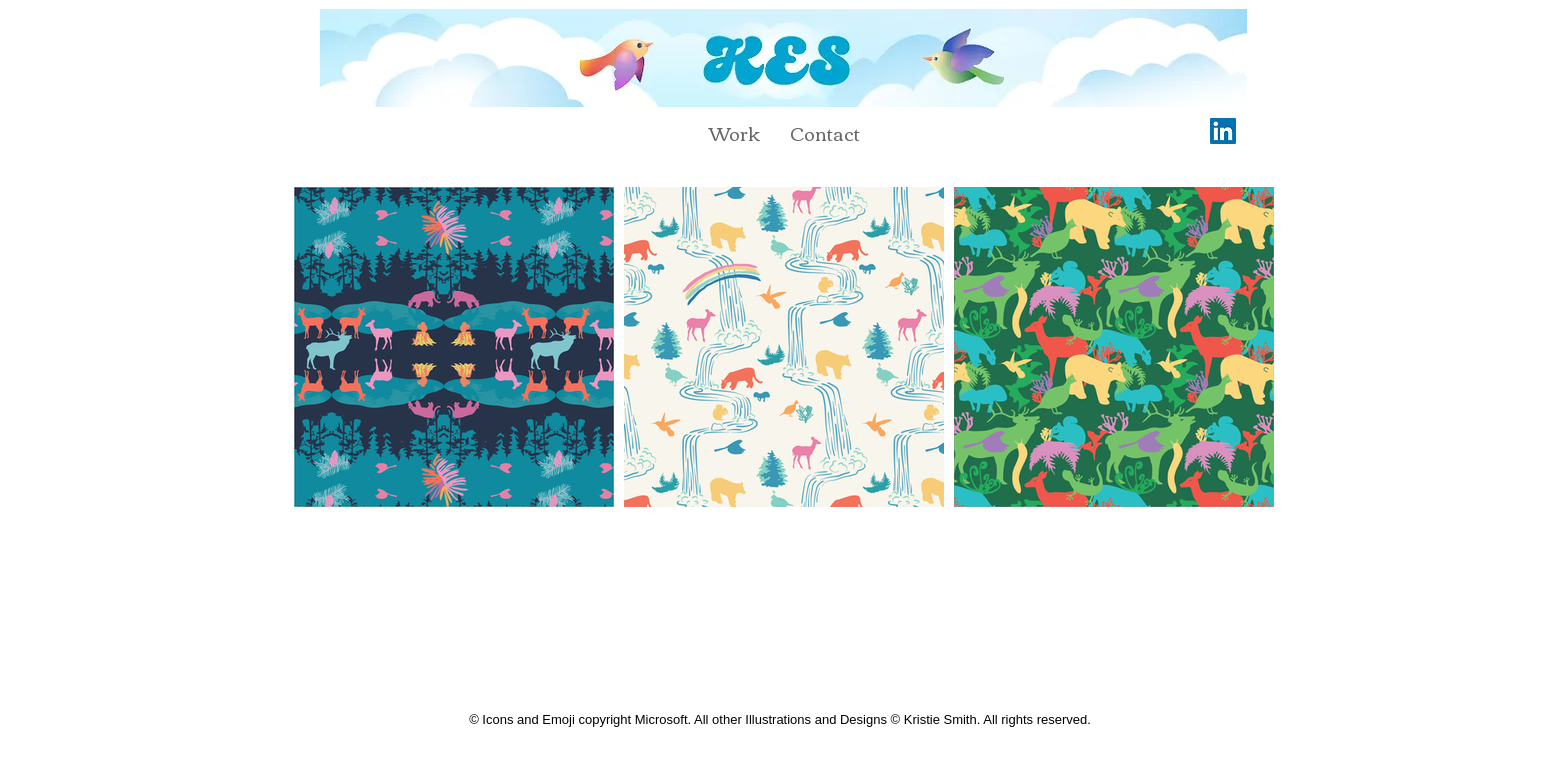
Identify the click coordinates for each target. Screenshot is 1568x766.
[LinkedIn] (1223, 131)
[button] (734, 133)
